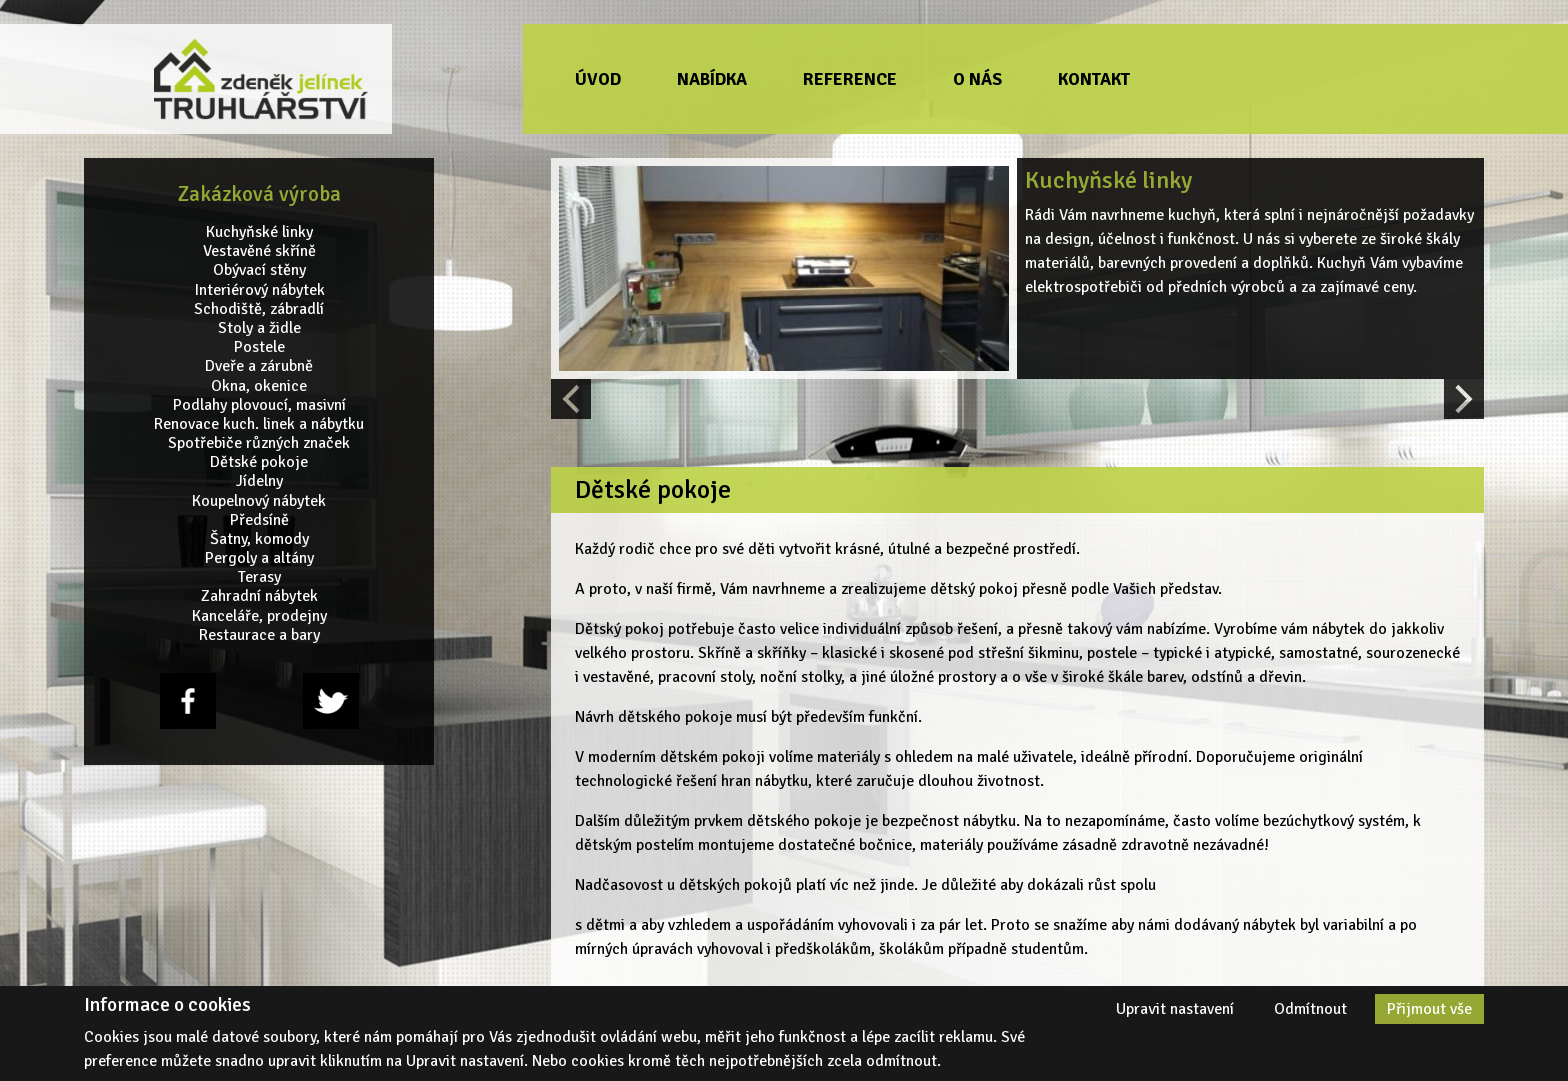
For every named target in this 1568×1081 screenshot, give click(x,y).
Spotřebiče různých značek (259, 443)
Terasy (259, 577)
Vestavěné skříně (259, 251)
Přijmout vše (1429, 1009)
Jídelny (259, 481)
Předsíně (259, 520)
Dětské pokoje (259, 462)
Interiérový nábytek (259, 289)
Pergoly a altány (259, 558)
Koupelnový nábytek (259, 500)
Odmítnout (1310, 1009)
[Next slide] (1464, 399)
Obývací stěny (259, 270)
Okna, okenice (259, 385)
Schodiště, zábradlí (259, 309)
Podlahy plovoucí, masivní (259, 404)
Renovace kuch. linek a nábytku (259, 424)
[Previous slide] (571, 399)
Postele (259, 347)
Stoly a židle (259, 328)
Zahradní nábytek (259, 596)
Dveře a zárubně (259, 366)
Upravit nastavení (1175, 1009)
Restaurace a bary (259, 635)
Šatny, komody (259, 539)
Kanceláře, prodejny (259, 615)
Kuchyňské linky (259, 232)
